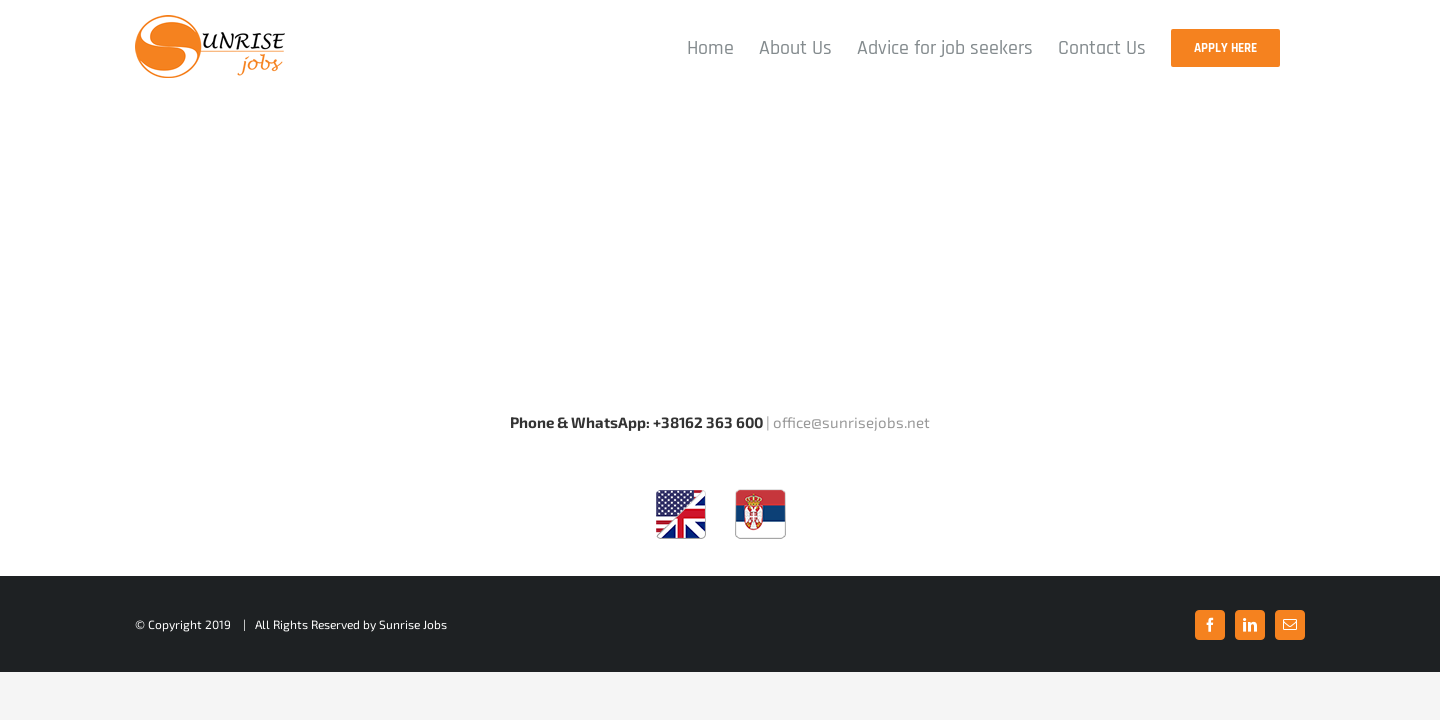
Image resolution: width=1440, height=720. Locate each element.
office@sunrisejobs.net (851, 422)
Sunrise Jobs (413, 624)
